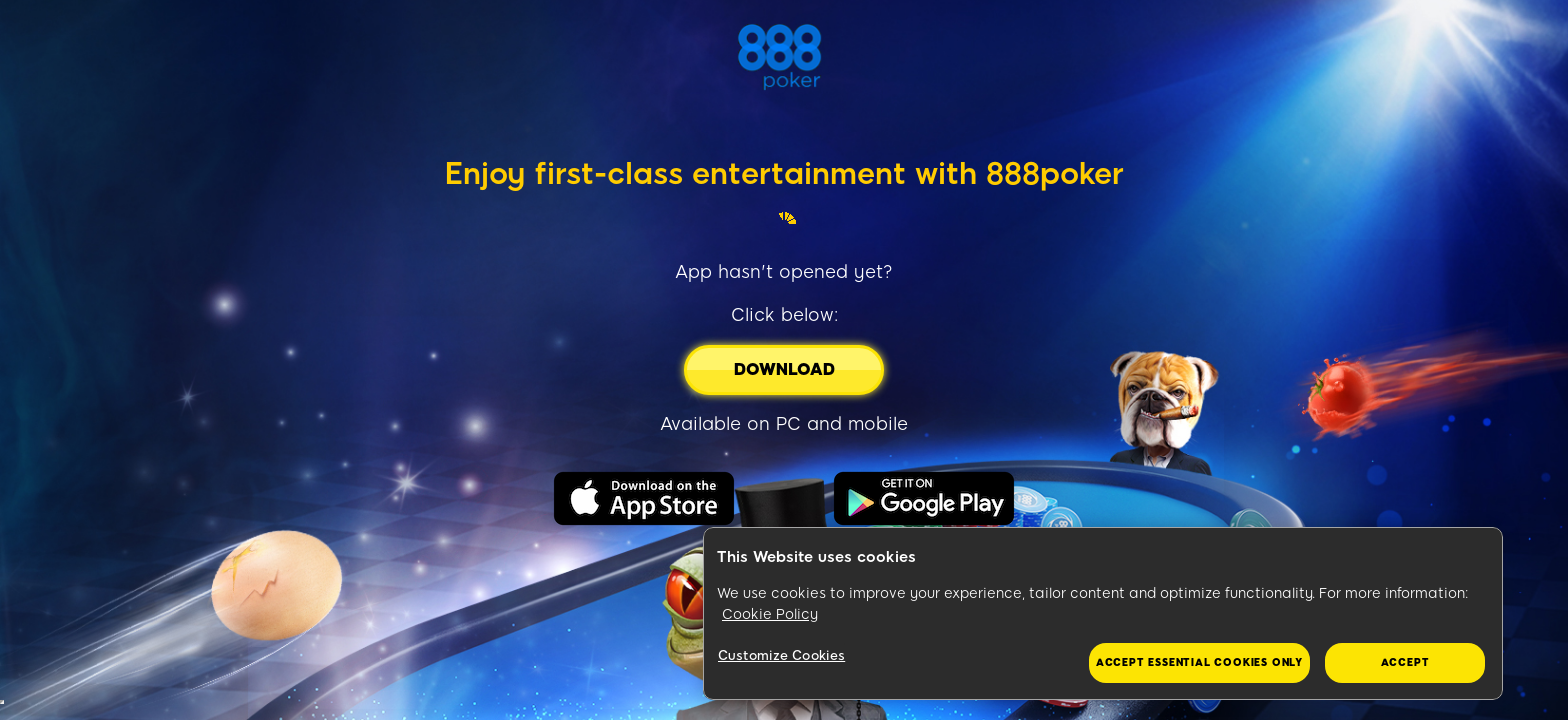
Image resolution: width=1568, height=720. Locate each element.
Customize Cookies (781, 655)
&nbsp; (2, 702)
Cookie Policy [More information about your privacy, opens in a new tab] (770, 614)
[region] (1103, 614)
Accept (1405, 662)
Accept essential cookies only (1199, 662)
